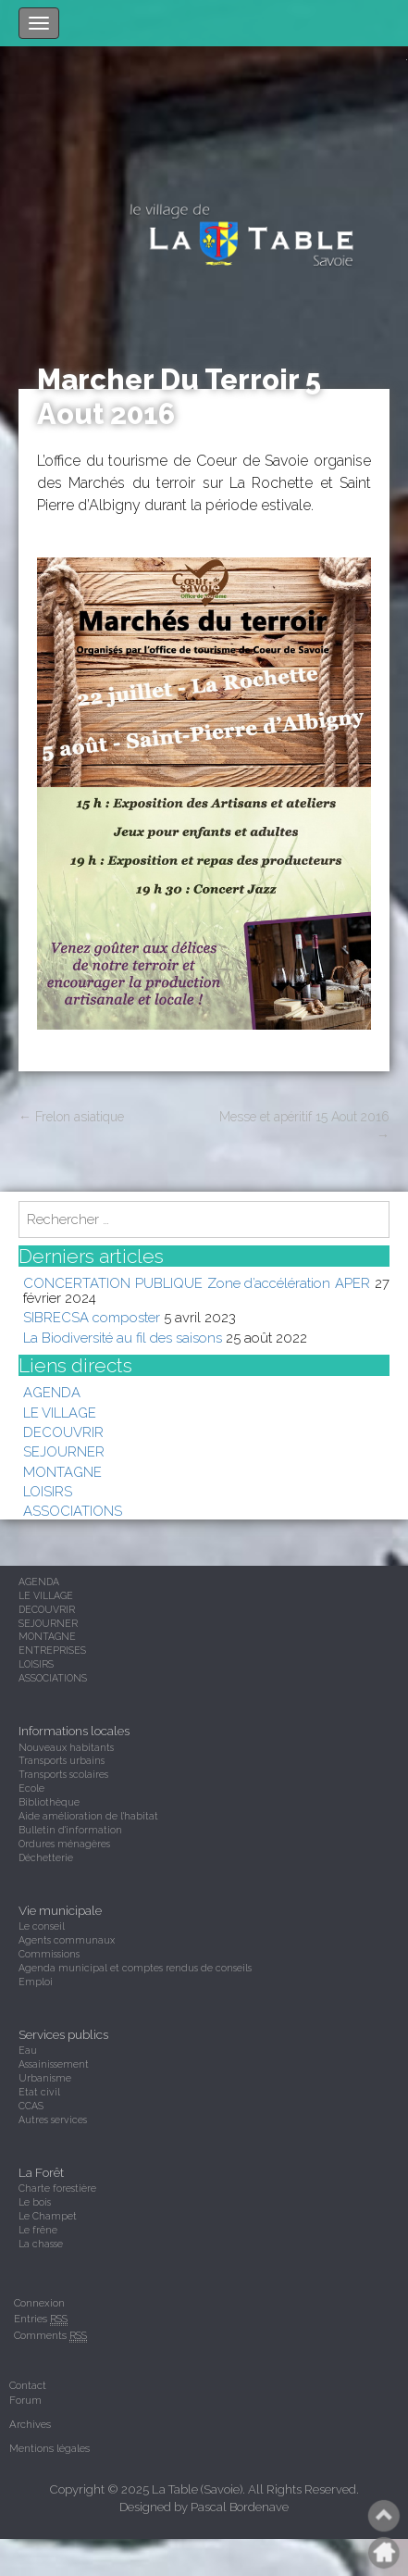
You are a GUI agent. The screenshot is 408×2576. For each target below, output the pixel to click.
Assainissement (54, 2064)
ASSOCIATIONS (72, 1511)
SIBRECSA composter (91, 1317)
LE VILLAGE (59, 1412)
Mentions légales (49, 2448)
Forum (25, 2400)
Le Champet (48, 2215)
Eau (28, 2050)
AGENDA (51, 1392)
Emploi (36, 1981)
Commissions (49, 1953)
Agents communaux (67, 1939)
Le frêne (38, 2229)
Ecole (31, 1788)
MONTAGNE (62, 1472)
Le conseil (42, 1926)
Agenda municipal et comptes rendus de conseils (135, 1967)
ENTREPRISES (52, 1650)
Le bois (35, 2201)
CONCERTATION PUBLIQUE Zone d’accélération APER (196, 1283)
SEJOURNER (64, 1451)
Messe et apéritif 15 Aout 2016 (304, 1126)
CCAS (31, 2105)
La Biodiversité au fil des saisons (122, 1337)
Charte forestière (57, 2188)
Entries (41, 2319)
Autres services (53, 2119)
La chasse (41, 2243)
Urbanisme (45, 2077)
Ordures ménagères (64, 1843)
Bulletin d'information (70, 1829)
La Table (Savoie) (197, 2489)
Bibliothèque (49, 1801)
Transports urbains (62, 1760)
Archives (30, 2424)
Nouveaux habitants (66, 1747)
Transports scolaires (63, 1774)
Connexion (39, 2302)
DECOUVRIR (63, 1432)
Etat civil (39, 2091)
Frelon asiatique (71, 1116)
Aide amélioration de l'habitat (88, 1815)
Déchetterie (46, 1857)
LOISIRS (47, 1491)
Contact (27, 2385)
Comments (50, 2336)
